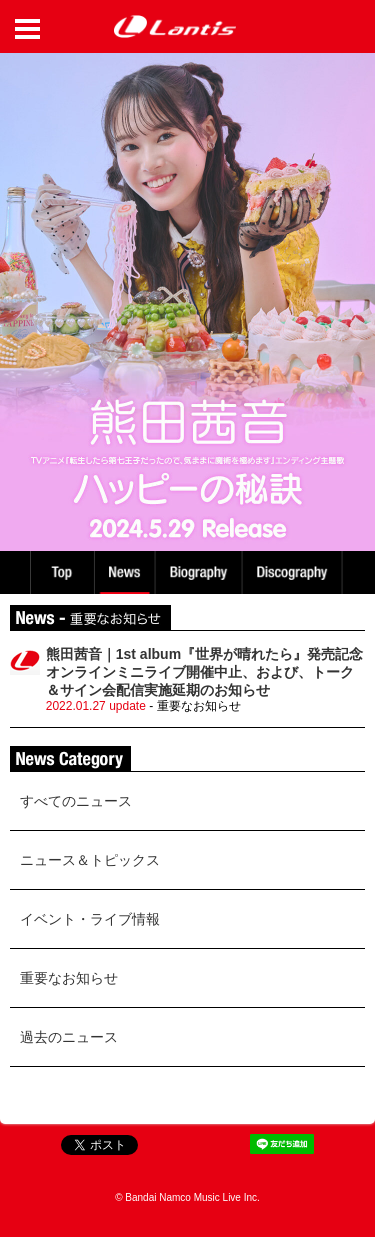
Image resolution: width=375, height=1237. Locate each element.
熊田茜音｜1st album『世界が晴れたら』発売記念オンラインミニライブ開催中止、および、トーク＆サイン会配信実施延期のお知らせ (204, 672)
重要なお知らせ (69, 978)
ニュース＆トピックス (90, 860)
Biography (200, 572)
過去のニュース (69, 1037)
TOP (61, 572)
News (124, 572)
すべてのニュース (76, 801)
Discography (294, 572)
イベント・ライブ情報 (90, 919)
